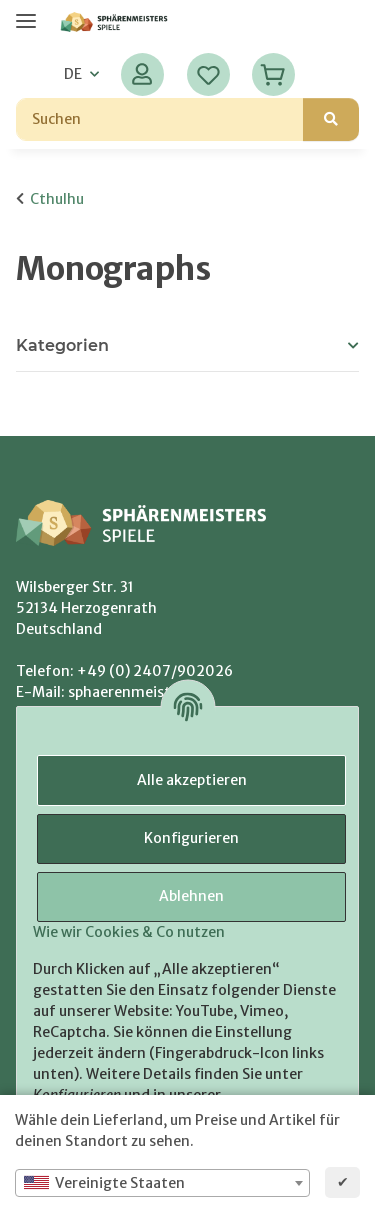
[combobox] (162, 1183)
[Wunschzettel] (208, 74)
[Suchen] (160, 119)
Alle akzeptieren (192, 780)
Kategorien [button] (62, 345)
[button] (142, 74)
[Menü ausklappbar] (26, 12)
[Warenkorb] (273, 74)
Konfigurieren (191, 838)
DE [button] (73, 74)
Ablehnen (191, 896)
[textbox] (162, 1183)
